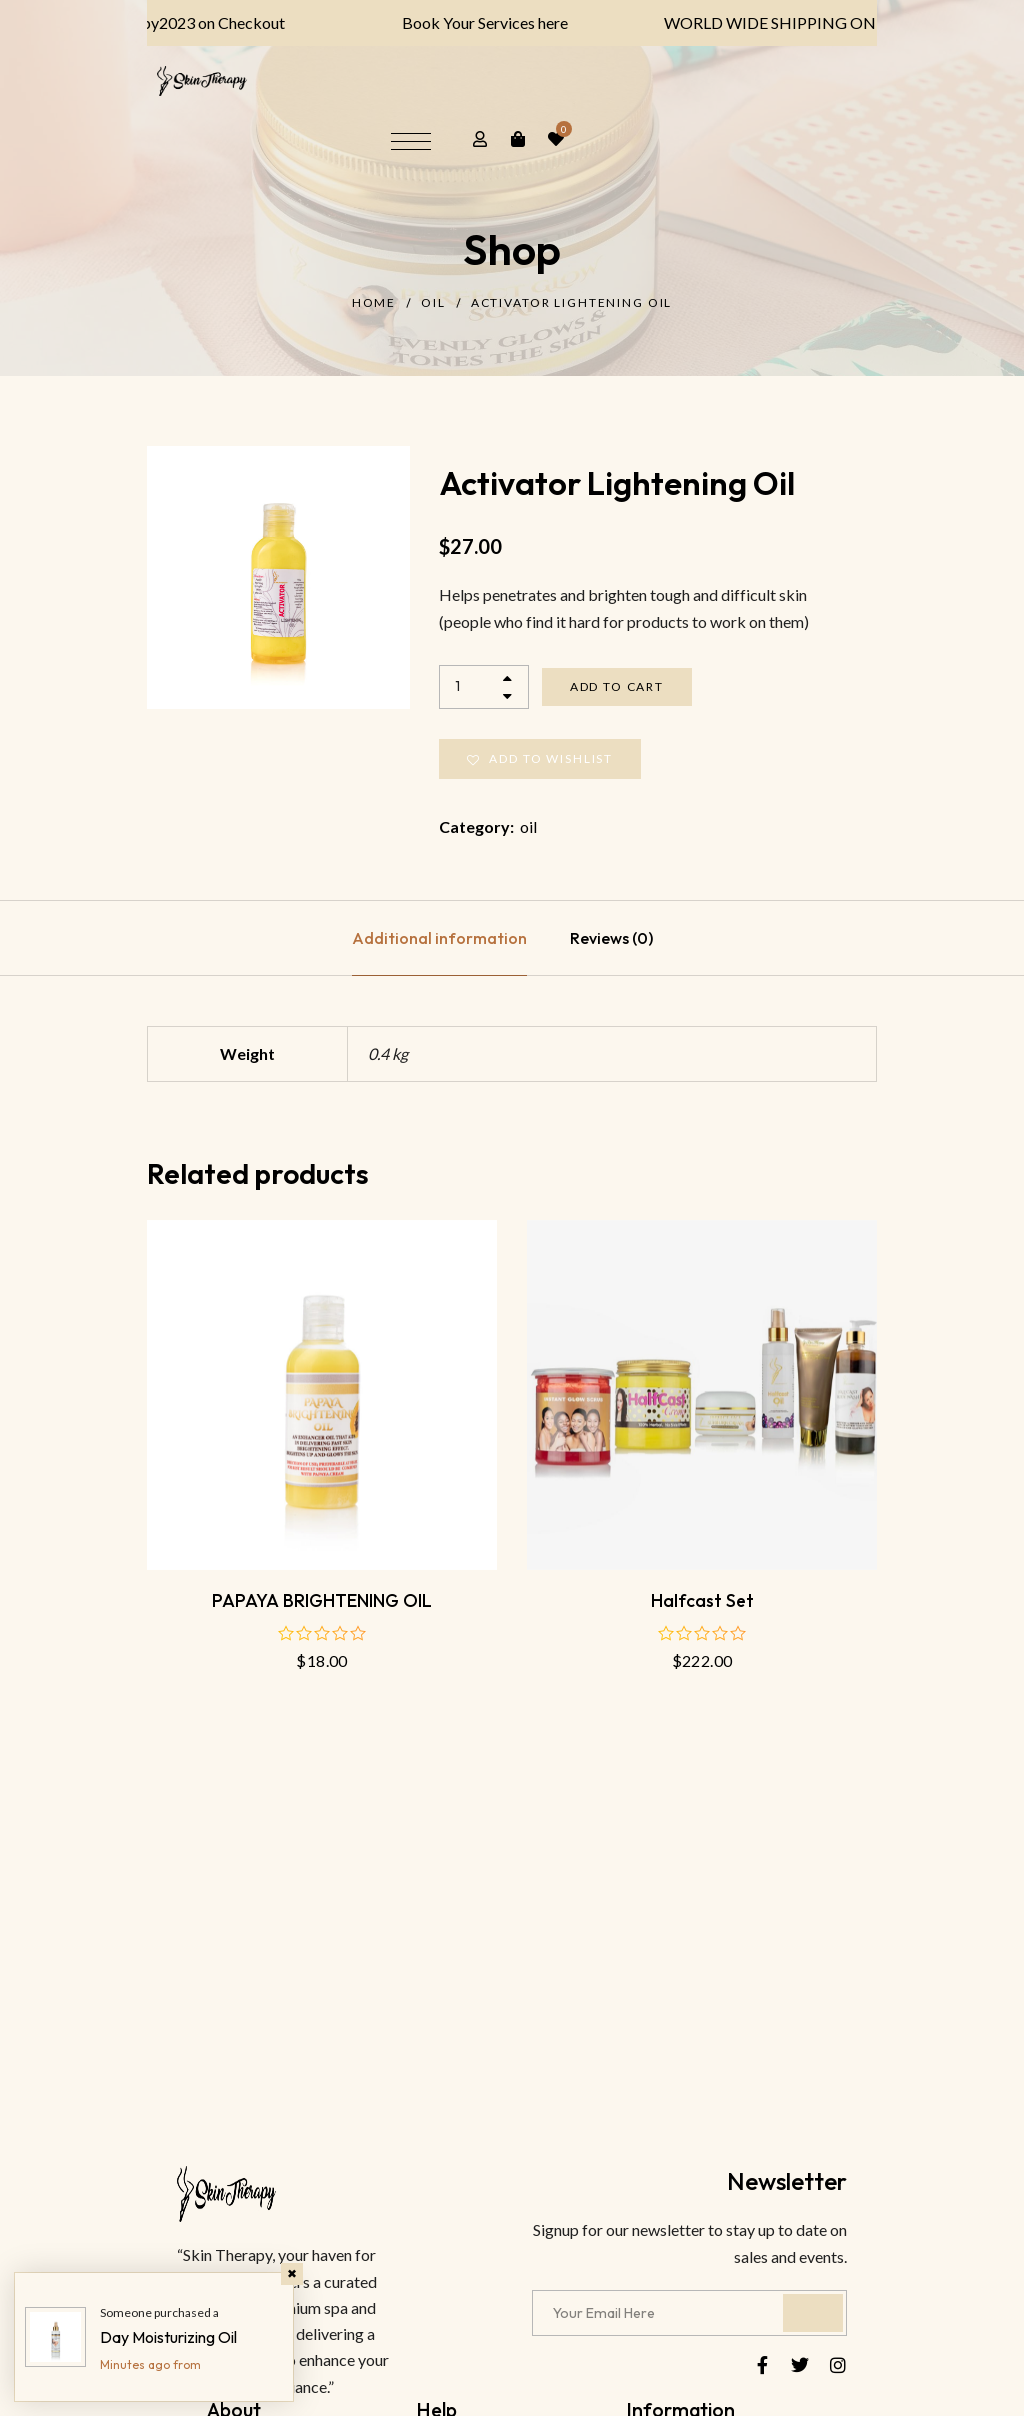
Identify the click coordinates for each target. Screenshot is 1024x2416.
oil (433, 302)
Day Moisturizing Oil (168, 2337)
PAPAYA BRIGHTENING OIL (322, 1601)
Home (374, 302)
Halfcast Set (702, 1601)
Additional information (439, 938)
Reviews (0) (611, 938)
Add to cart (617, 686)
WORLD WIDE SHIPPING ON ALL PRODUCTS (812, 22)
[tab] (439, 938)
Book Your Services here (467, 22)
